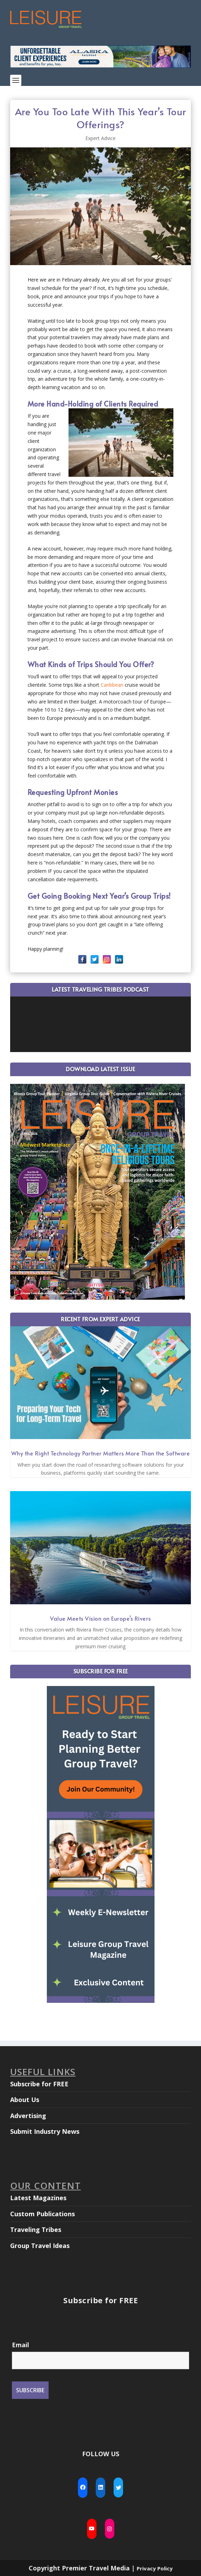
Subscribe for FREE (39, 2084)
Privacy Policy (155, 2568)
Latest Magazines (38, 2198)
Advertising (28, 2115)
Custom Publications (42, 2214)
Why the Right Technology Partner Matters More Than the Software (100, 1453)
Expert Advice (100, 138)
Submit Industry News (44, 2131)
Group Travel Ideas (40, 2245)
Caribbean (112, 684)
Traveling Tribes (35, 2229)
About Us (24, 2099)
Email (20, 2345)
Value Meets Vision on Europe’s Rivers (100, 1618)
